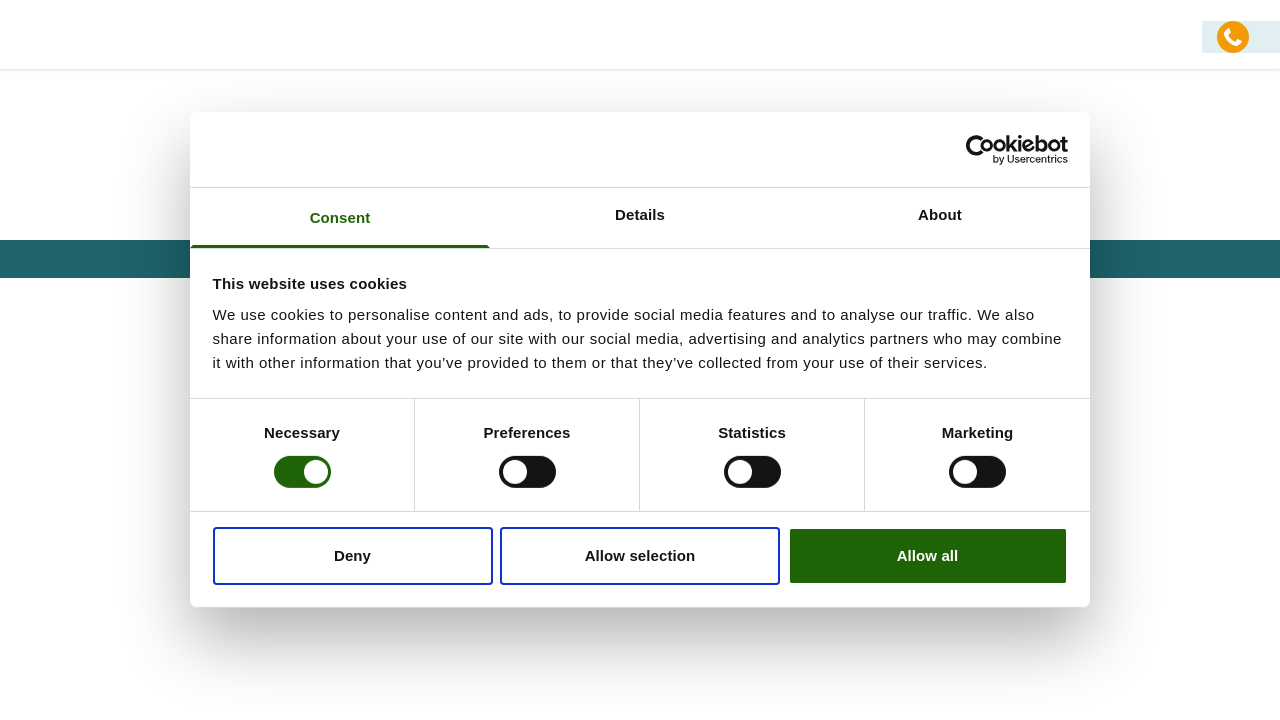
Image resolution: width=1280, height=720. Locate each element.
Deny (352, 555)
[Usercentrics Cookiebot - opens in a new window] (980, 149)
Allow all (928, 555)
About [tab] (940, 214)
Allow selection (640, 555)
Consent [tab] (340, 217)
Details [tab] (640, 214)
